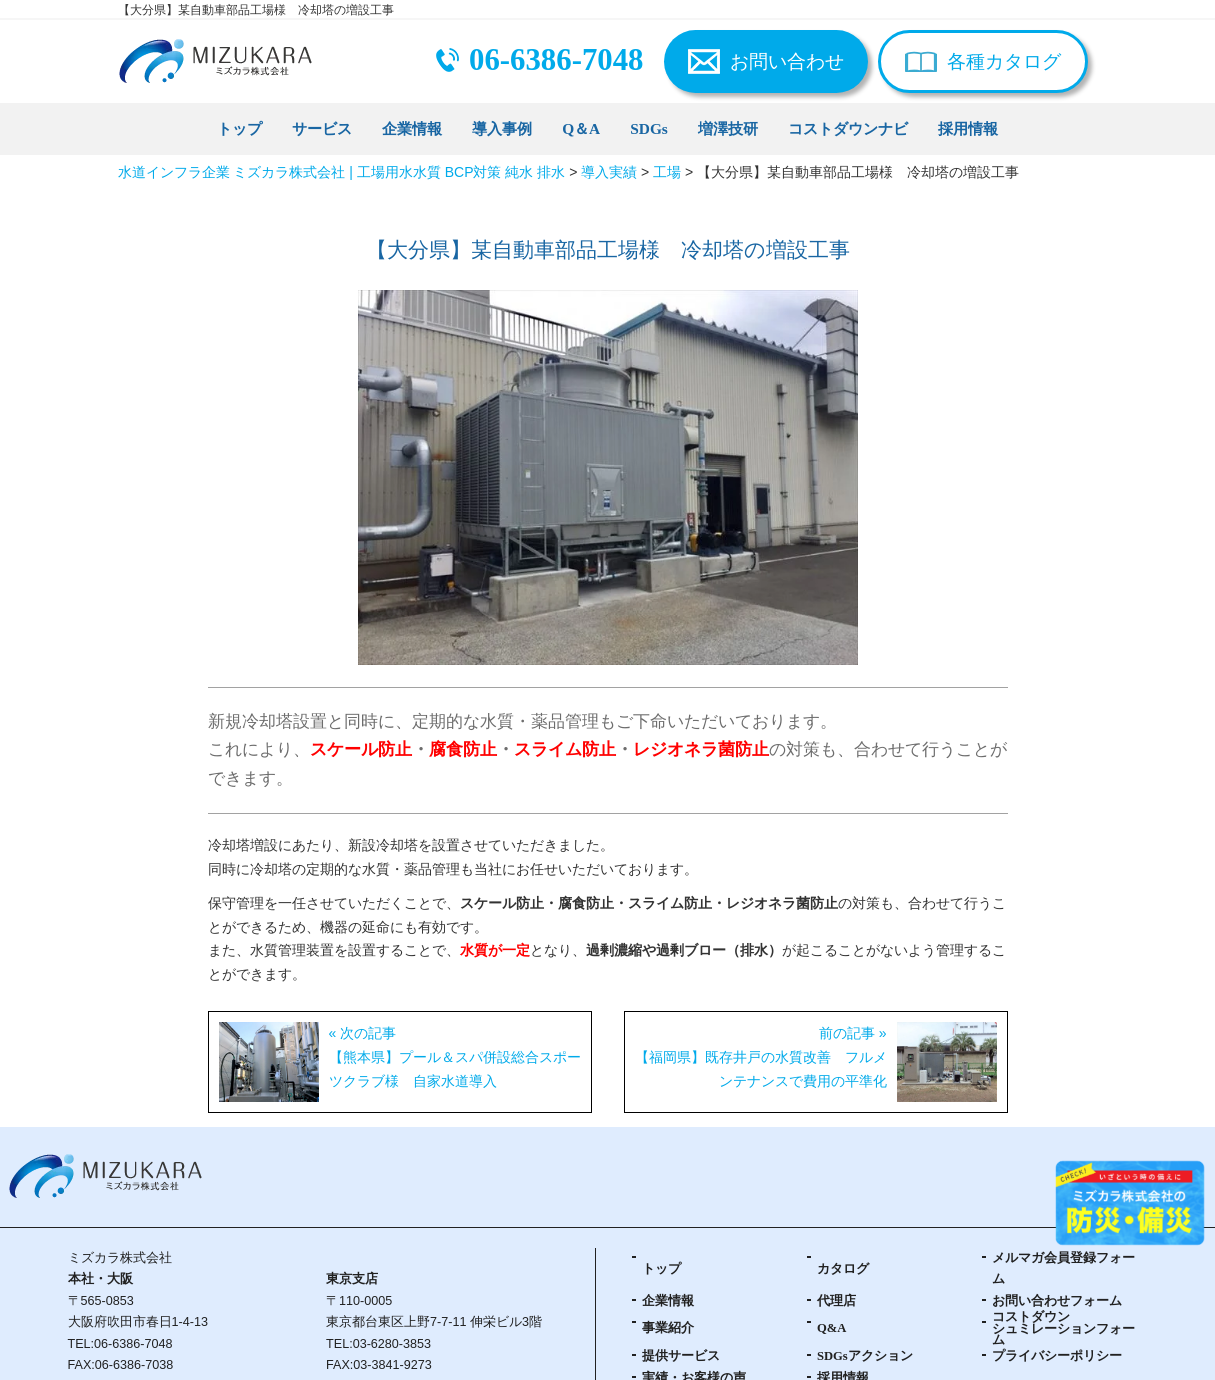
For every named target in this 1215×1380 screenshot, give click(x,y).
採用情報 (968, 128)
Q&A (831, 1328)
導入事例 (502, 128)
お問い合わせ (787, 61)
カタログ (843, 1269)
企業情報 (412, 128)
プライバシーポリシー (1057, 1356)
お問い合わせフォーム (1057, 1301)
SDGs (649, 128)
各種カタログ (1004, 61)
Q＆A (581, 128)
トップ (239, 128)
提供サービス (681, 1356)
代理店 (836, 1301)
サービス (322, 128)
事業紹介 (668, 1328)
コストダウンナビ (848, 128)
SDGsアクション (865, 1356)
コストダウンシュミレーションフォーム (1063, 1329)
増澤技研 (728, 128)
